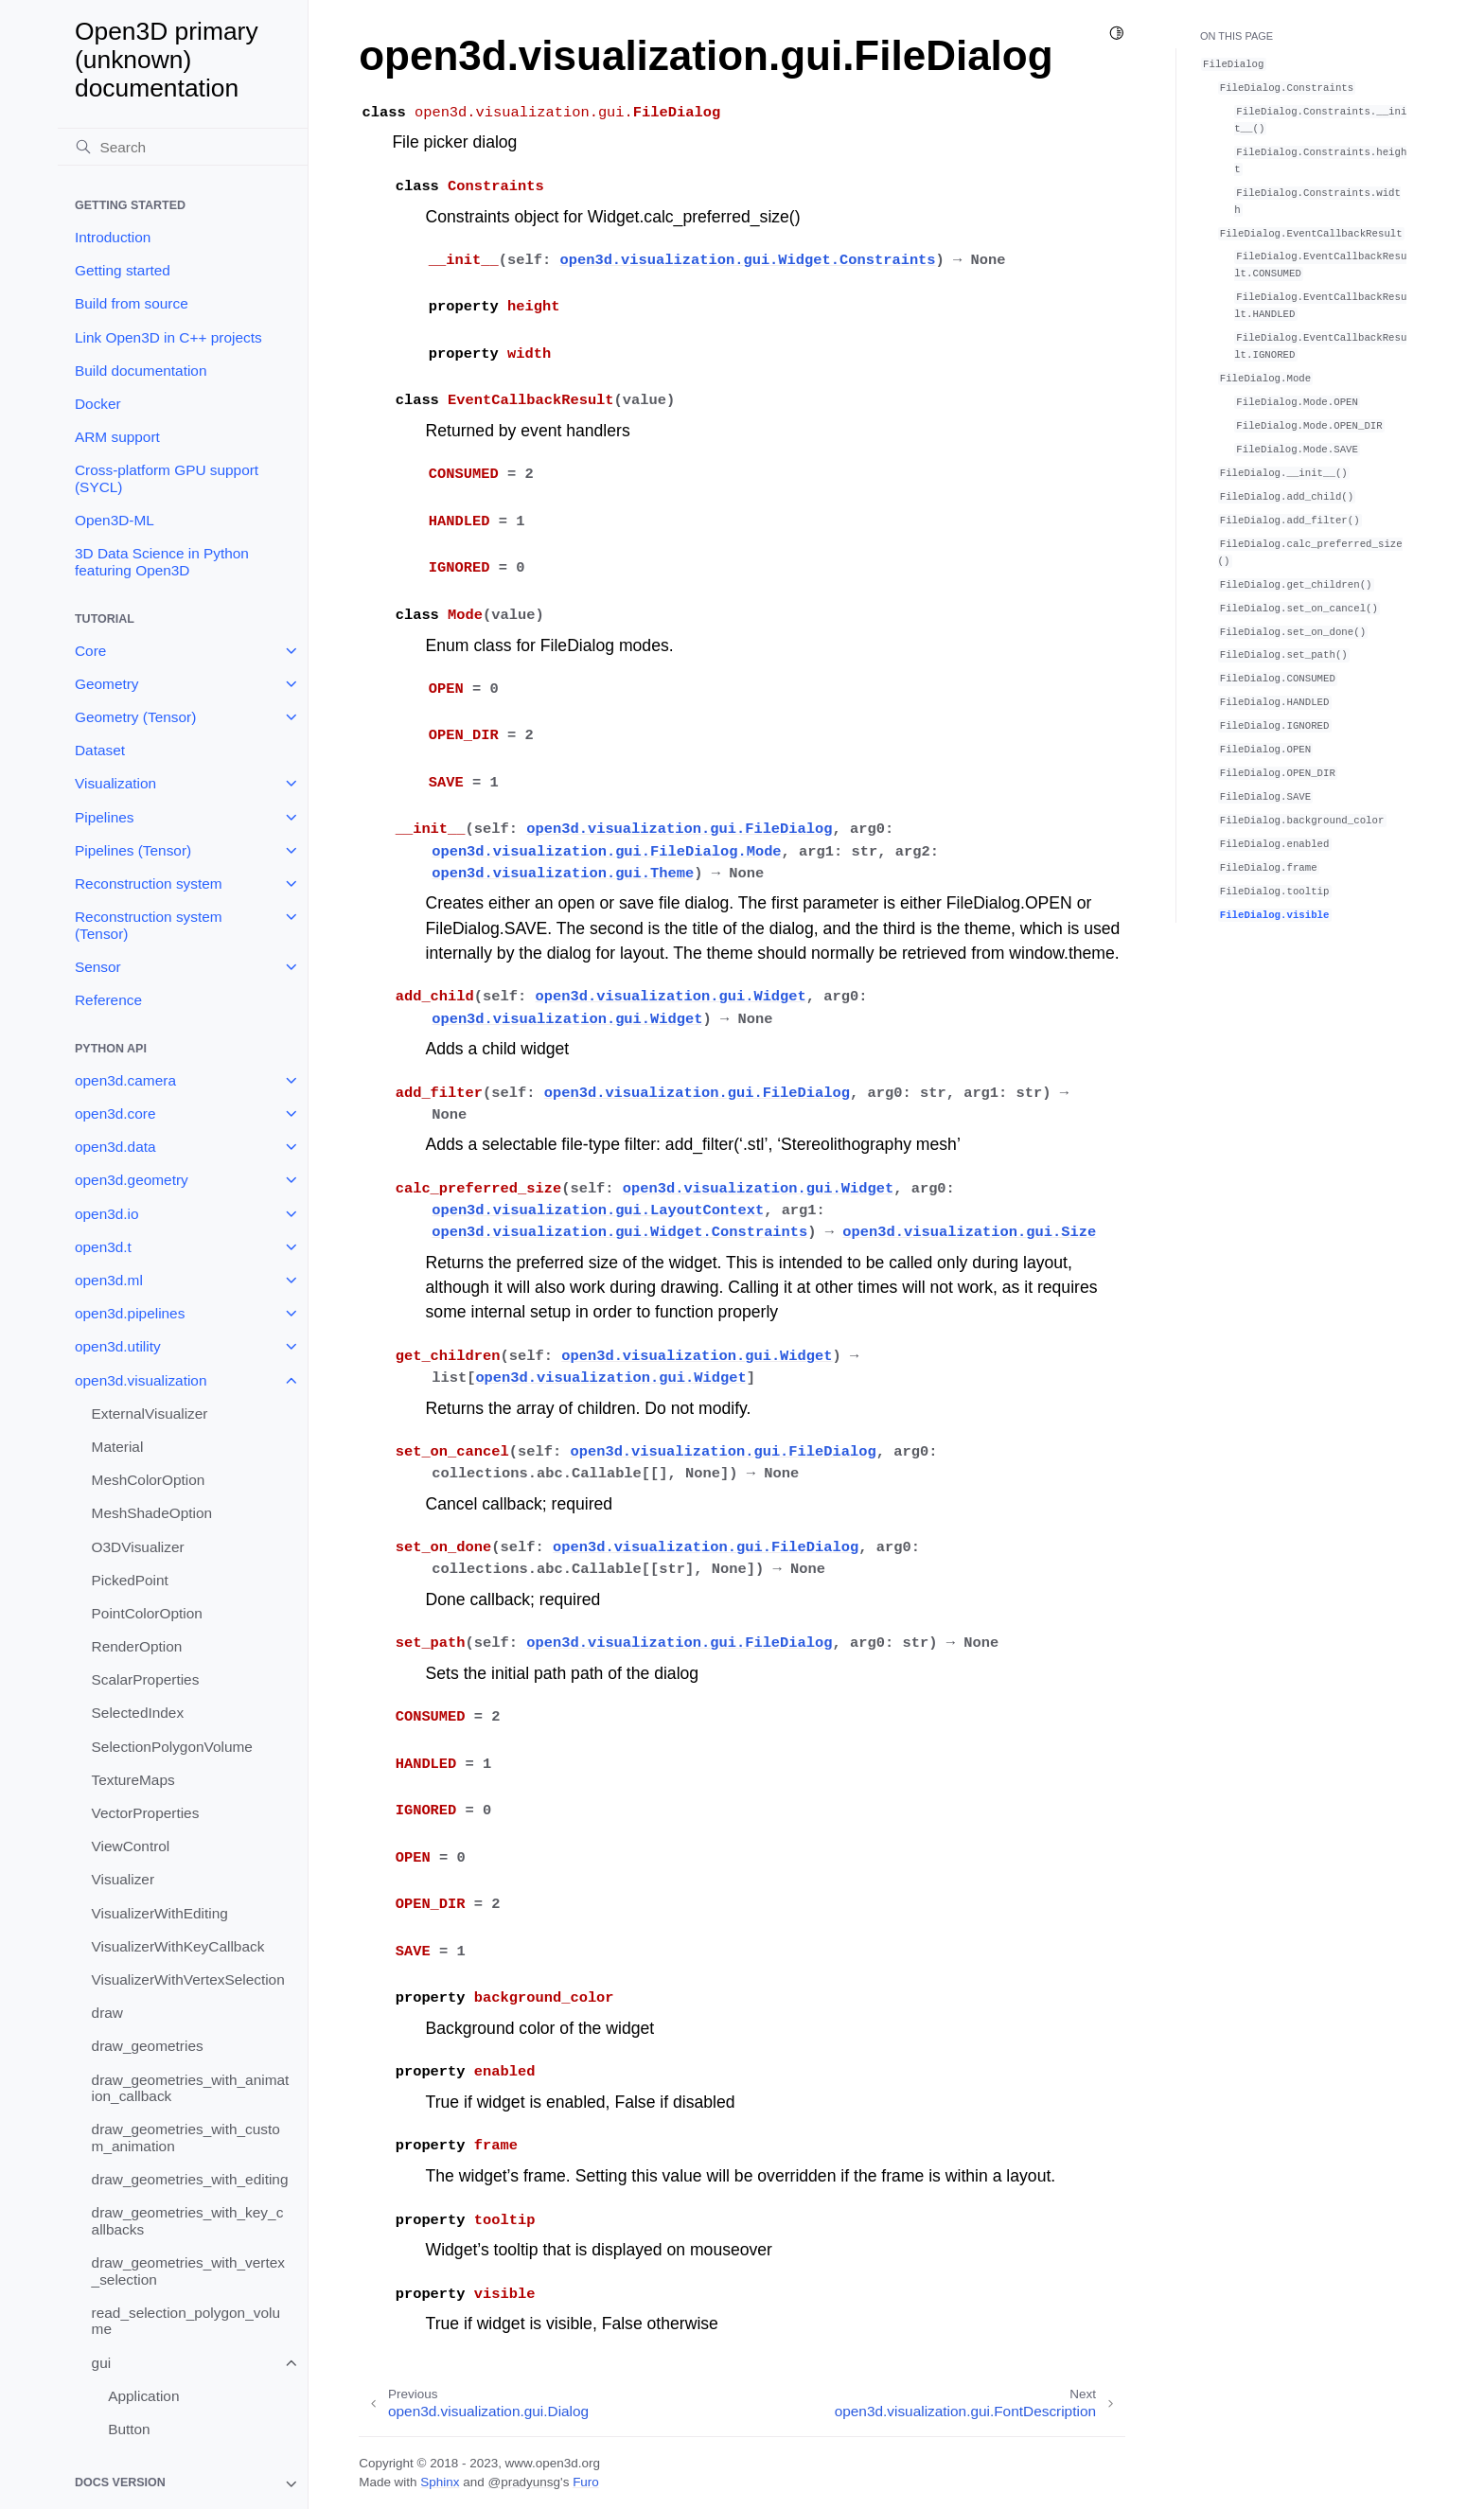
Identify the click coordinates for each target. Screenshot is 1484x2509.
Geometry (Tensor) (135, 717)
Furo (586, 2482)
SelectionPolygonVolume (172, 1747)
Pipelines (104, 817)
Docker (98, 404)
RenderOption (137, 1646)
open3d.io (107, 1214)
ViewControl (131, 1846)
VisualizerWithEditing (160, 1913)
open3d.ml (109, 1280)
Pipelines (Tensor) (133, 850)
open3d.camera (125, 1080)
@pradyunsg (523, 2482)
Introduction (112, 237)
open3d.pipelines (130, 1313)
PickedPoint (130, 1580)
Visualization (115, 783)
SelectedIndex (138, 1713)
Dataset (100, 750)
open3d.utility (118, 1346)
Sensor (98, 967)
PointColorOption (147, 1613)
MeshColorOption (148, 1480)
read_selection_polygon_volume (186, 2321)
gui (102, 2363)
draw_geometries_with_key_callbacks (188, 2220)
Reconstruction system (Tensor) (148, 925)
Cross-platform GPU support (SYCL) (166, 478)
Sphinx (439, 2482)
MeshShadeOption (152, 1513)
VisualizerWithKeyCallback (178, 1946)
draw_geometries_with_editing (190, 2179)
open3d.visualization (140, 1380)
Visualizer (123, 1879)
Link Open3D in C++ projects (168, 337)
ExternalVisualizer (150, 1413)
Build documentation (140, 370)
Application (143, 2396)
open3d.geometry (131, 1180)
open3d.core (115, 1113)
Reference (108, 1000)
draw (107, 2013)
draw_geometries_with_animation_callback (191, 2088)
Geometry (107, 684)
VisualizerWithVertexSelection (188, 1979)
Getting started (122, 270)
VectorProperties (146, 1813)
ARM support (117, 437)
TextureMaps (133, 1780)
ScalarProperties (146, 1679)
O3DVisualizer (138, 1547)
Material (118, 1447)
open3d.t (103, 1247)
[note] (183, 2483)
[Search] (183, 147)
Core (90, 651)
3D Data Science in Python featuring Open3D (162, 561)
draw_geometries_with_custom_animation (186, 2137)
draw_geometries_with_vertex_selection (188, 2271)
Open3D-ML (114, 520)
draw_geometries (147, 2046)
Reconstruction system (148, 883)
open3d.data (115, 1147)
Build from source (131, 303)
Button (129, 2429)
